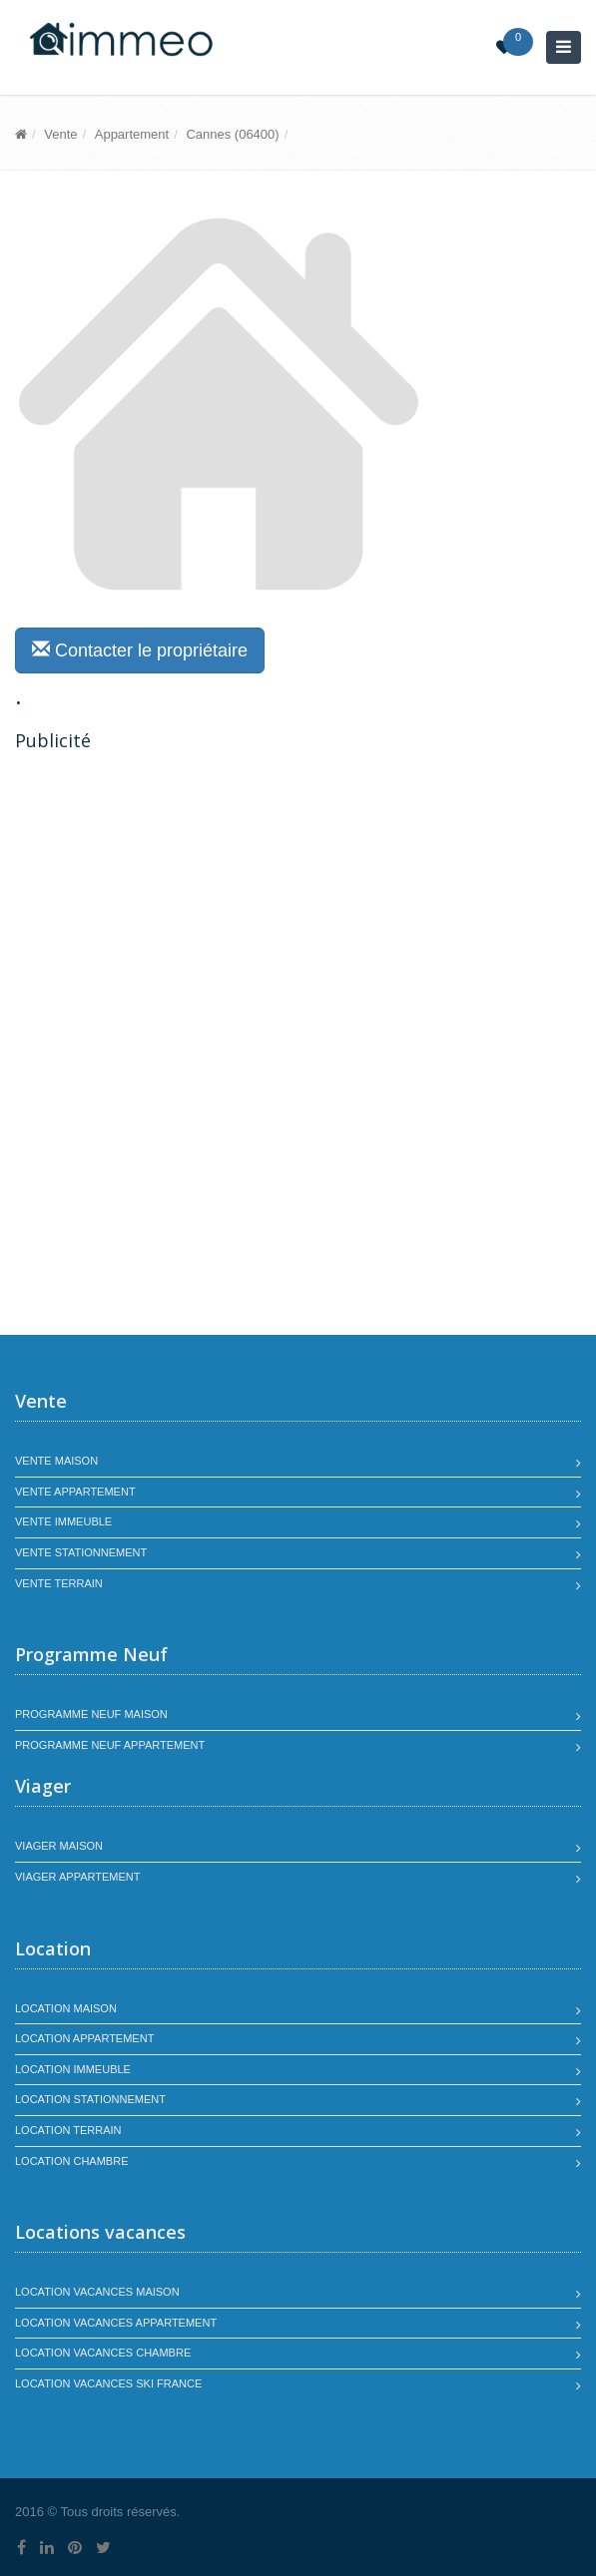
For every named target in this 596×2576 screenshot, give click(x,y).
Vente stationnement (81, 1552)
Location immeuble (73, 2069)
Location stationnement (90, 2099)
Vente (60, 134)
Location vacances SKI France (108, 2383)
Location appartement (84, 2038)
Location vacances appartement (116, 2323)
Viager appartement (78, 1877)
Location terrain (68, 2130)
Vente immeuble (63, 1521)
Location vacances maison (97, 2292)
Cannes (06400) (232, 134)
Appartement (132, 134)
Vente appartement (75, 1492)
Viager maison (59, 1846)
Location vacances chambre (103, 2353)
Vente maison (56, 1461)
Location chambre (71, 2161)
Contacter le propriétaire (140, 650)
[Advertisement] (182, 903)
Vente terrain (59, 1583)
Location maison (66, 2008)
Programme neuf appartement (110, 1745)
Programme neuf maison (91, 1714)
